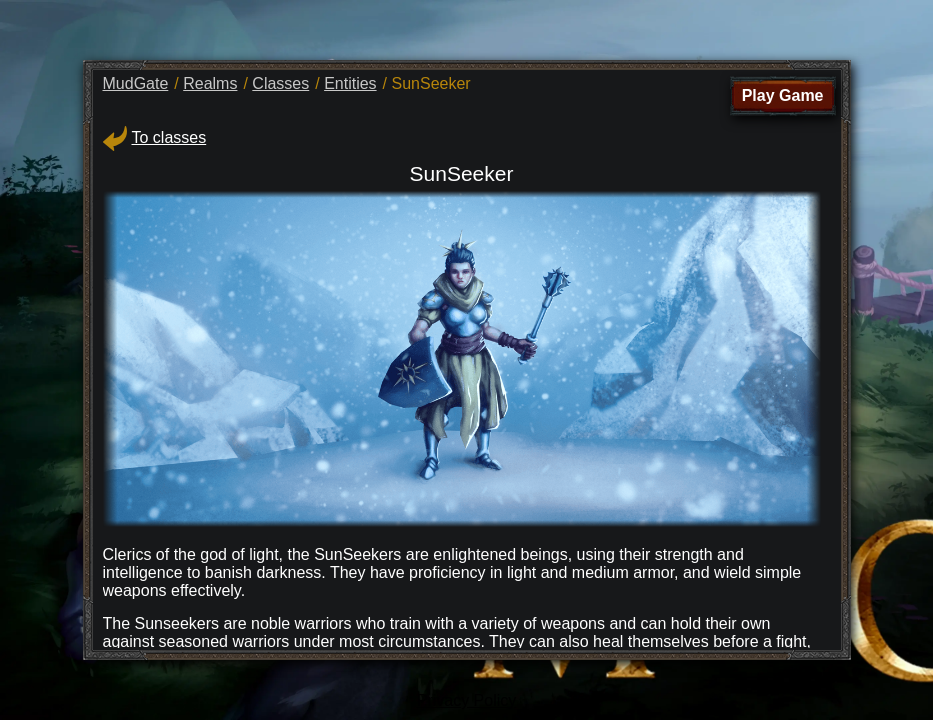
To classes (155, 137)
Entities (350, 83)
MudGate (136, 83)
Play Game (783, 95)
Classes (280, 83)
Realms (210, 83)
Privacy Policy (467, 700)
